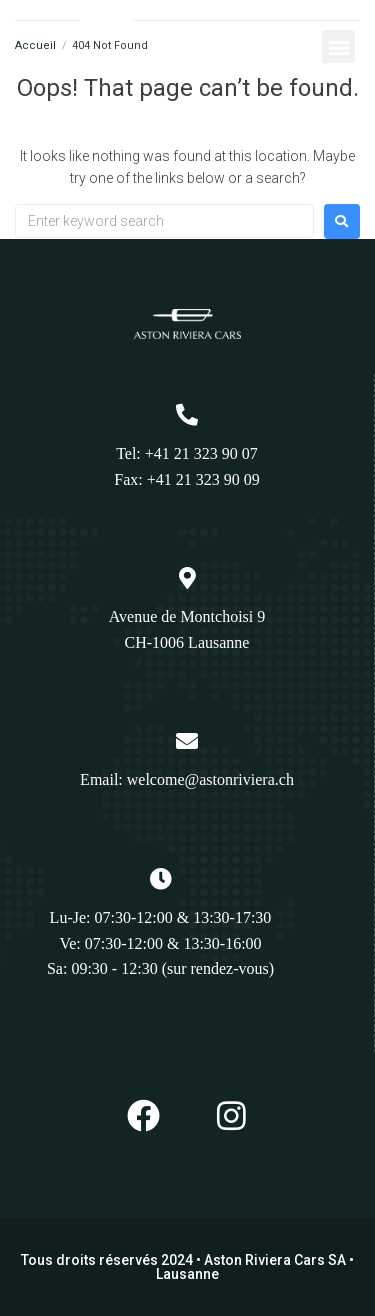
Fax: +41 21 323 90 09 (186, 479)
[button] (338, 46)
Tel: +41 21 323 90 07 (187, 453)
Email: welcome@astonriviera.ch (187, 779)
